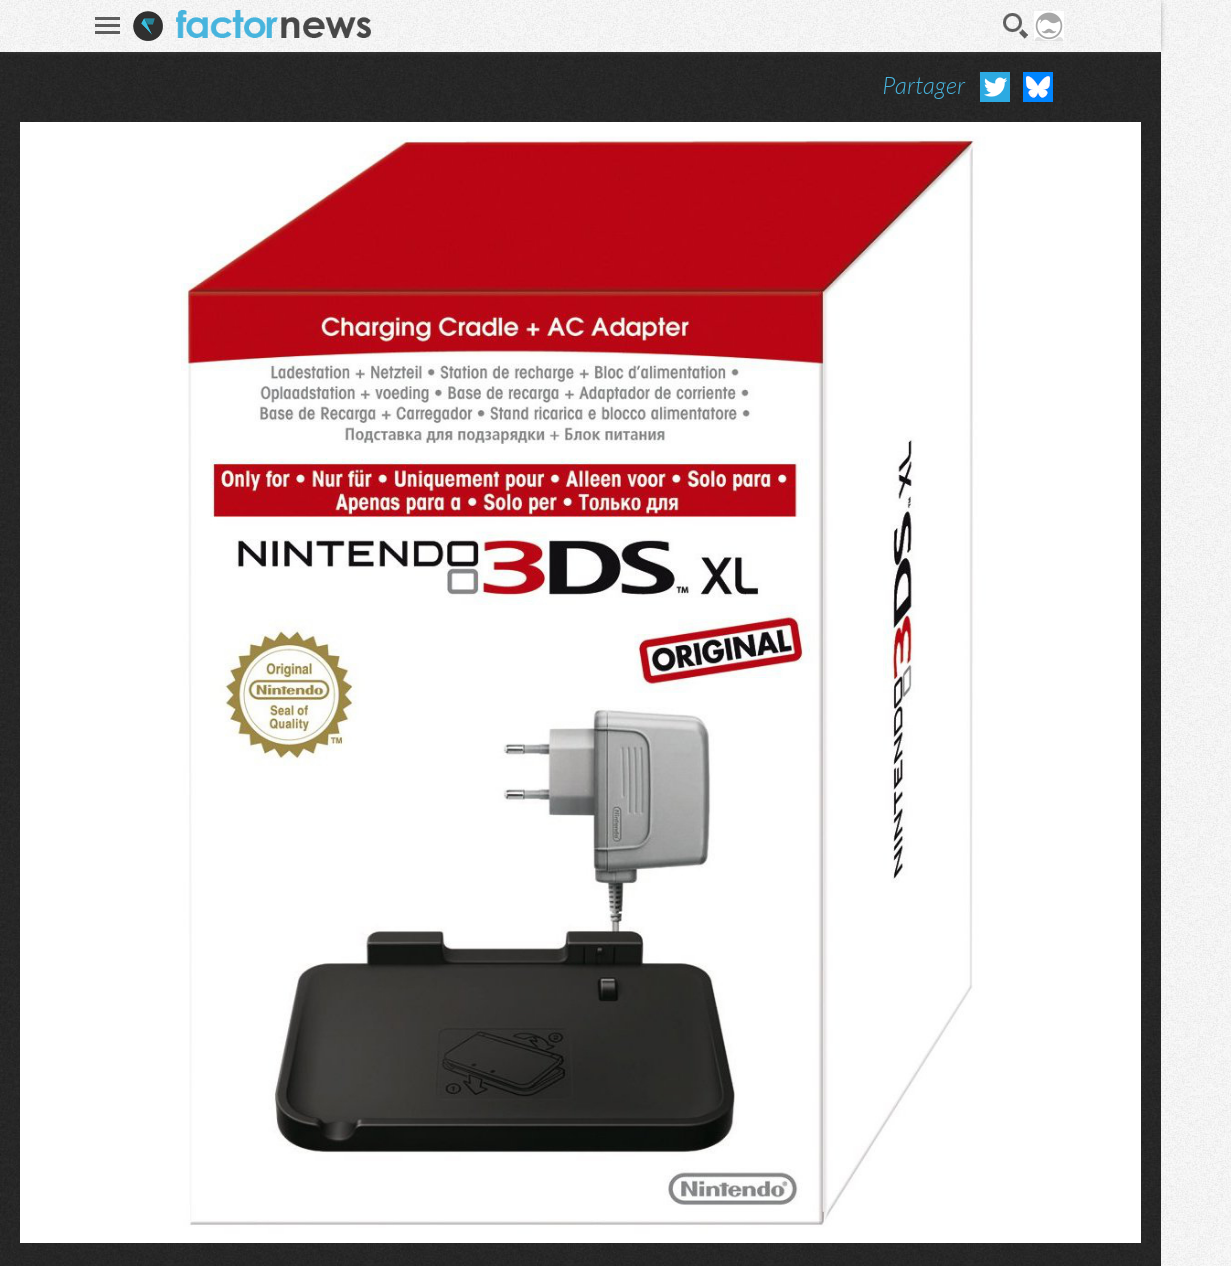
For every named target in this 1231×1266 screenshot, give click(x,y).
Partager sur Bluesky (1038, 87)
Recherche (1016, 26)
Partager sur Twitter (995, 87)
